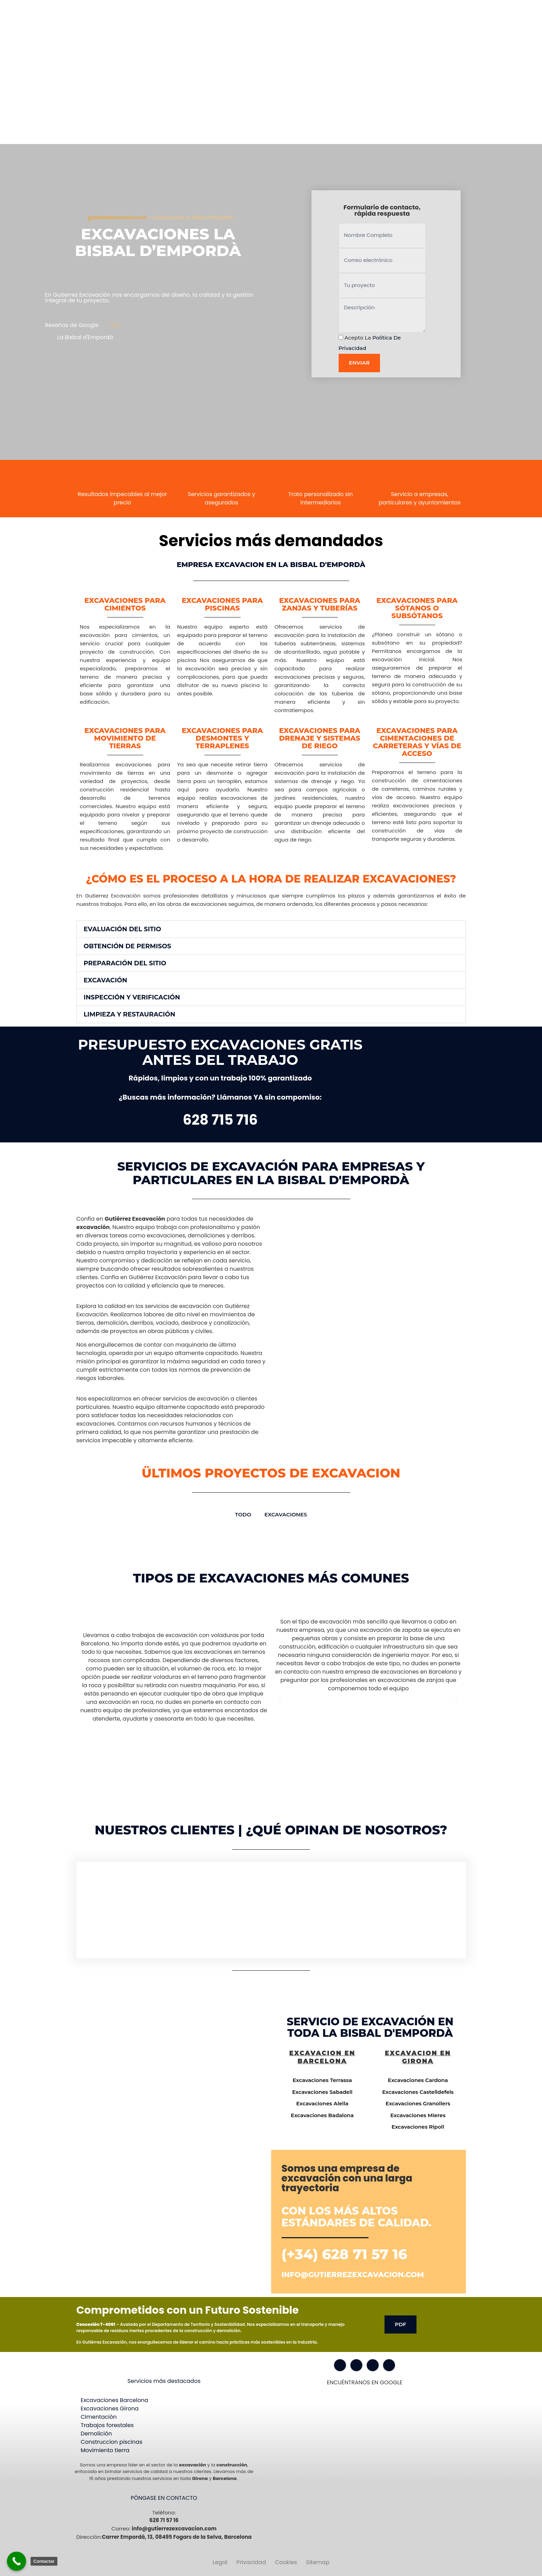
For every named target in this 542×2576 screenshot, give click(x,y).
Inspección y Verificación (132, 997)
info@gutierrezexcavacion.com (353, 2274)
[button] (271, 929)
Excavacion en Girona (418, 2057)
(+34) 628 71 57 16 (344, 2254)
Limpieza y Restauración (129, 1014)
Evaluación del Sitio (122, 929)
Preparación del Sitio (125, 963)
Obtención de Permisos (127, 946)
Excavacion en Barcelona (322, 2057)
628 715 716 (220, 1120)
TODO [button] (243, 1514)
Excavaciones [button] (286, 1514)
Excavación (105, 980)
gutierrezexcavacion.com (117, 217)
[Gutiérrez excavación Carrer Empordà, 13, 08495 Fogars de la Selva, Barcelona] (172, 2074)
